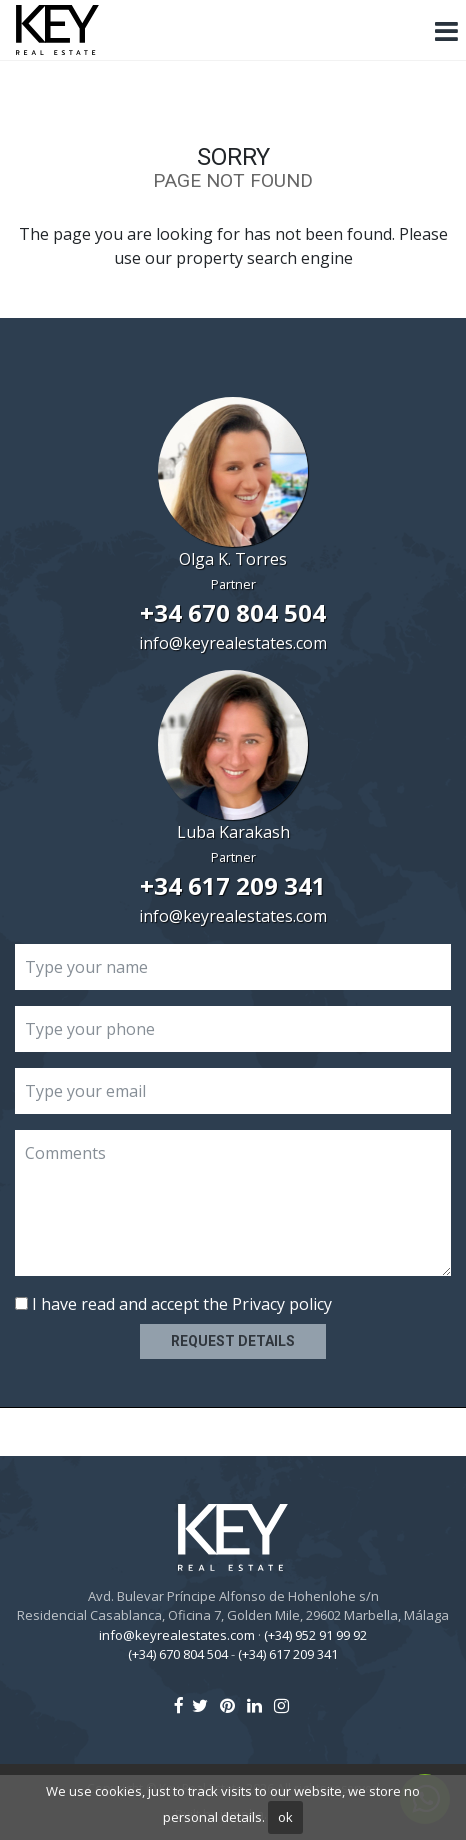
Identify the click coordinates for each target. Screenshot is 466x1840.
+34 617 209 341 (233, 885)
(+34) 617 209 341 (288, 1654)
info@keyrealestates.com (233, 643)
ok (285, 1817)
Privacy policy (282, 1304)
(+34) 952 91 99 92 (315, 1635)
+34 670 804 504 (233, 612)
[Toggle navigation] (446, 32)
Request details (233, 1341)
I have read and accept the (173, 1304)
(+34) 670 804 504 (178, 1654)
